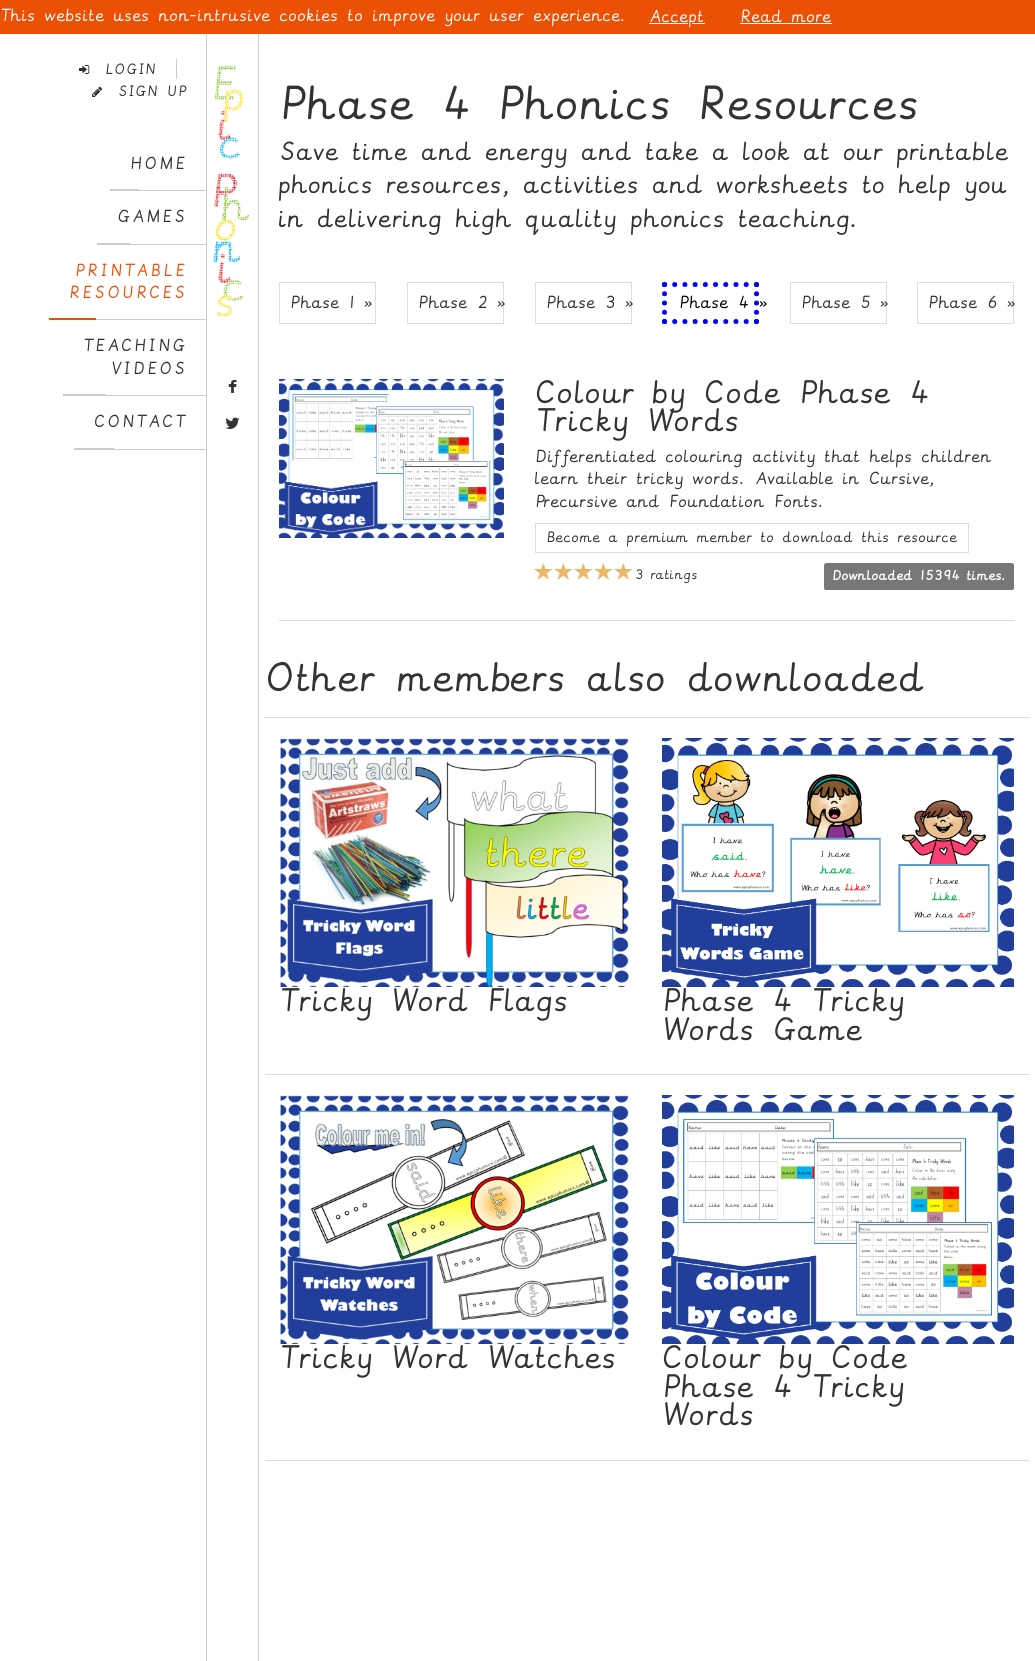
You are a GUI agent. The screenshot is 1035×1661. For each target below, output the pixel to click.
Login (118, 69)
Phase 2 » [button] (461, 302)
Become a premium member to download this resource (752, 537)
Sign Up (139, 91)
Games (152, 216)
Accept (677, 16)
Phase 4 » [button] (719, 302)
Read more (786, 16)
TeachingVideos (135, 356)
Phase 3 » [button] (589, 302)
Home (158, 163)
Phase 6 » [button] (971, 302)
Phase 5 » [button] (844, 302)
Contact (140, 421)
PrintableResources (128, 281)
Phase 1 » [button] (331, 302)
